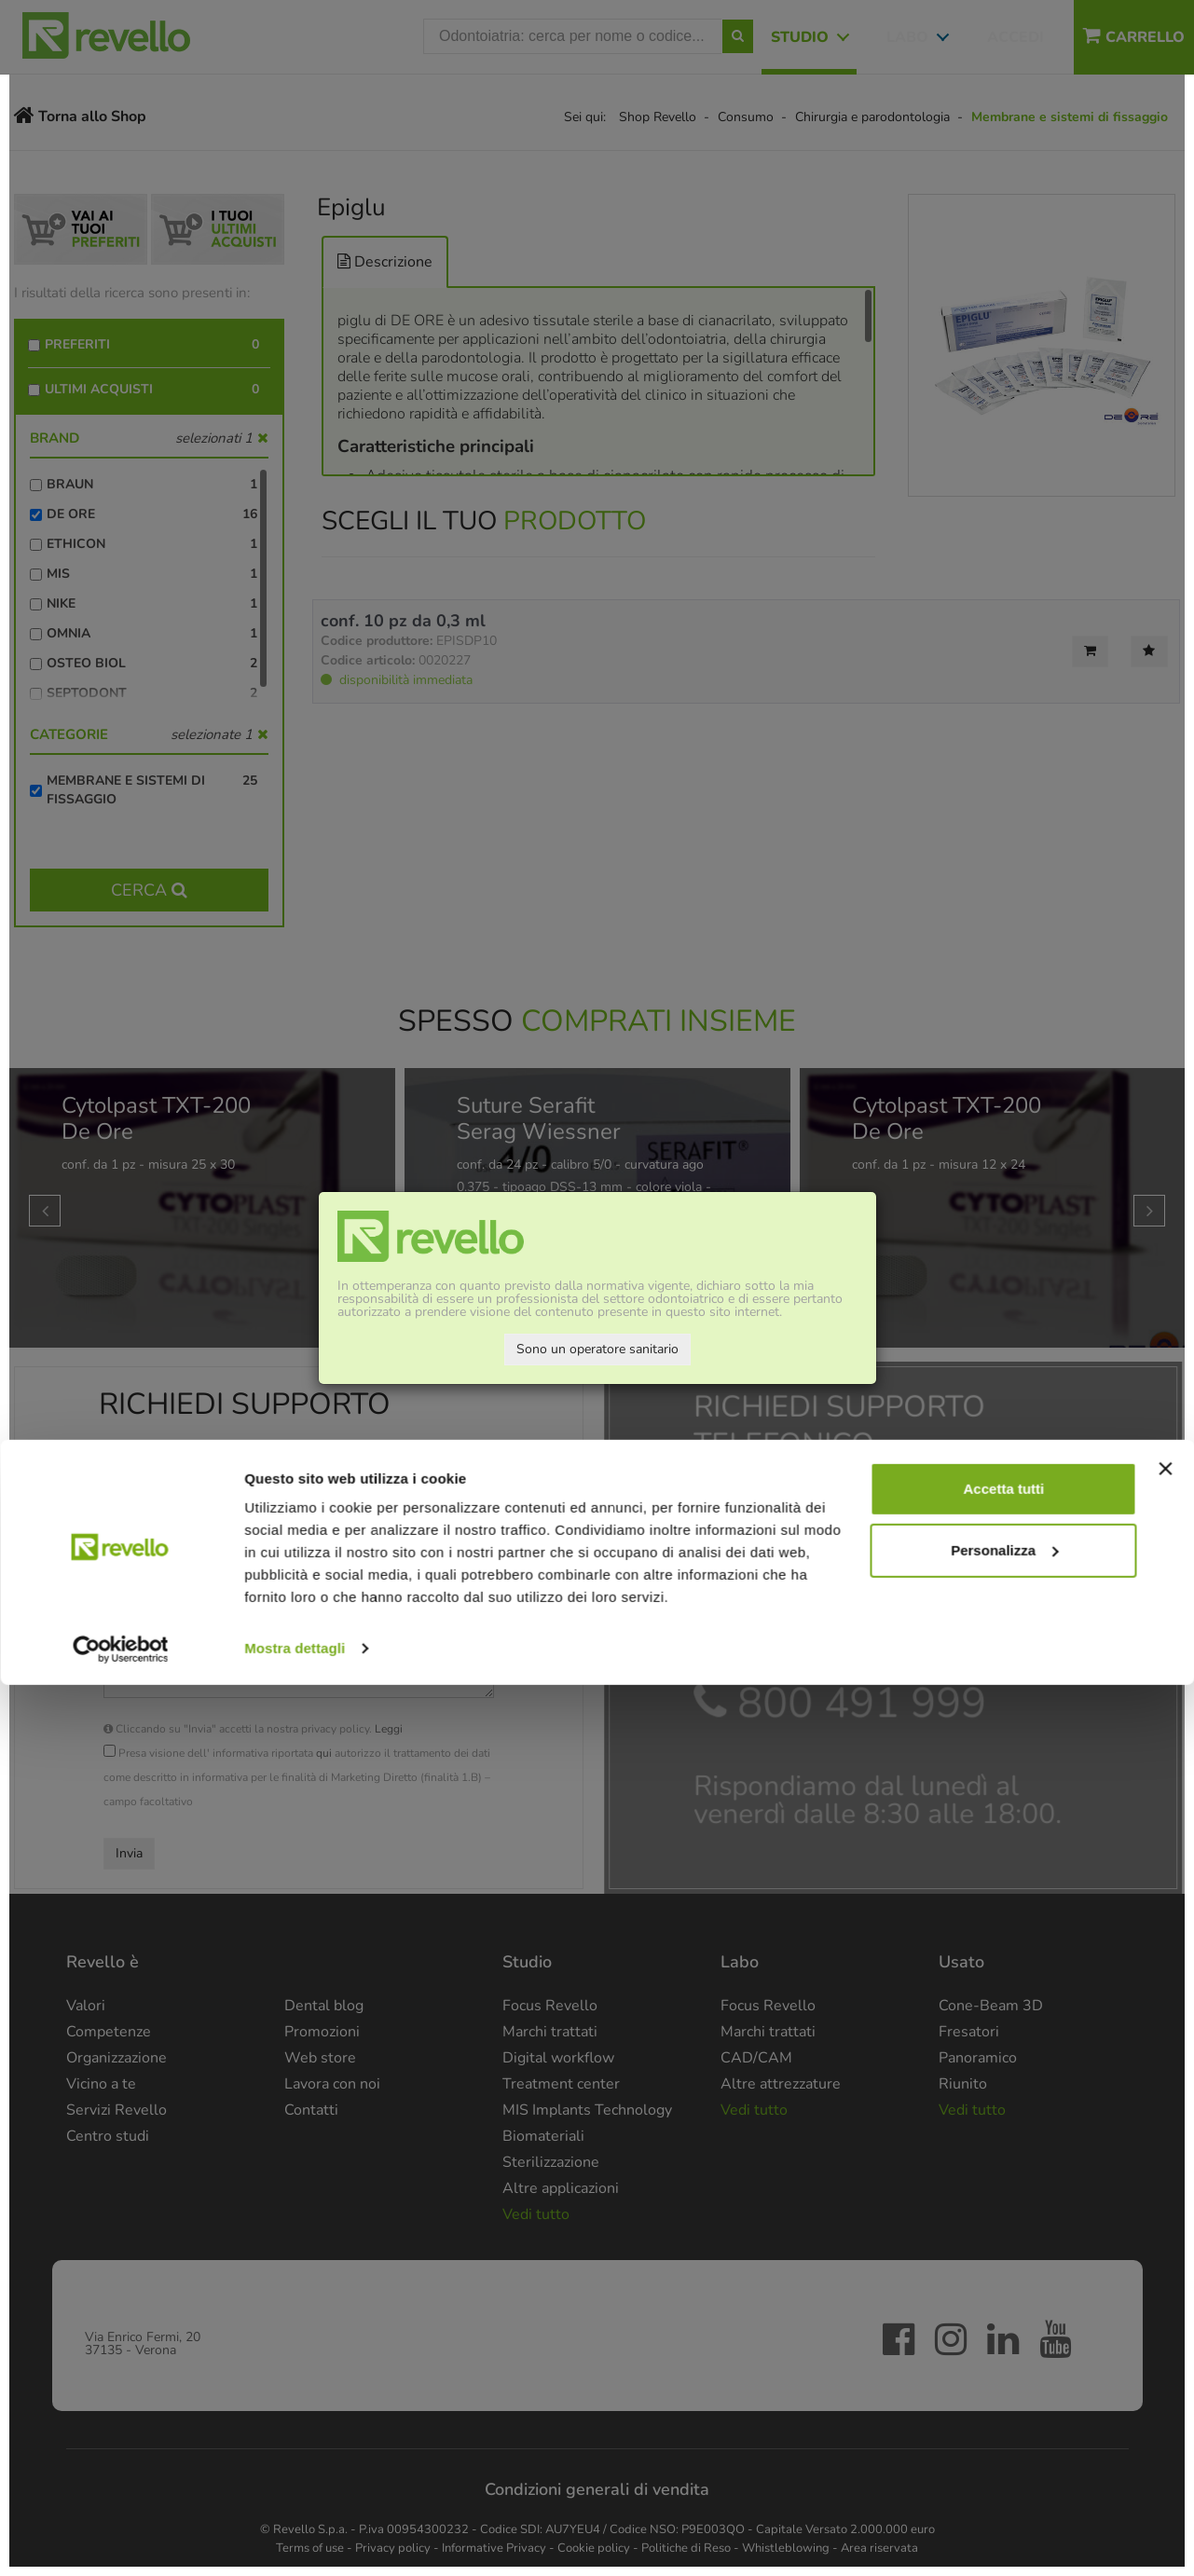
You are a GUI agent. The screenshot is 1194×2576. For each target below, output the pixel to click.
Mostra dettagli (294, 2539)
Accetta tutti (1004, 2380)
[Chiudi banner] (1165, 2359)
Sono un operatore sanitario (597, 1349)
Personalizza (1004, 2440)
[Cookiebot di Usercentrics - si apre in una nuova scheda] (120, 2540)
